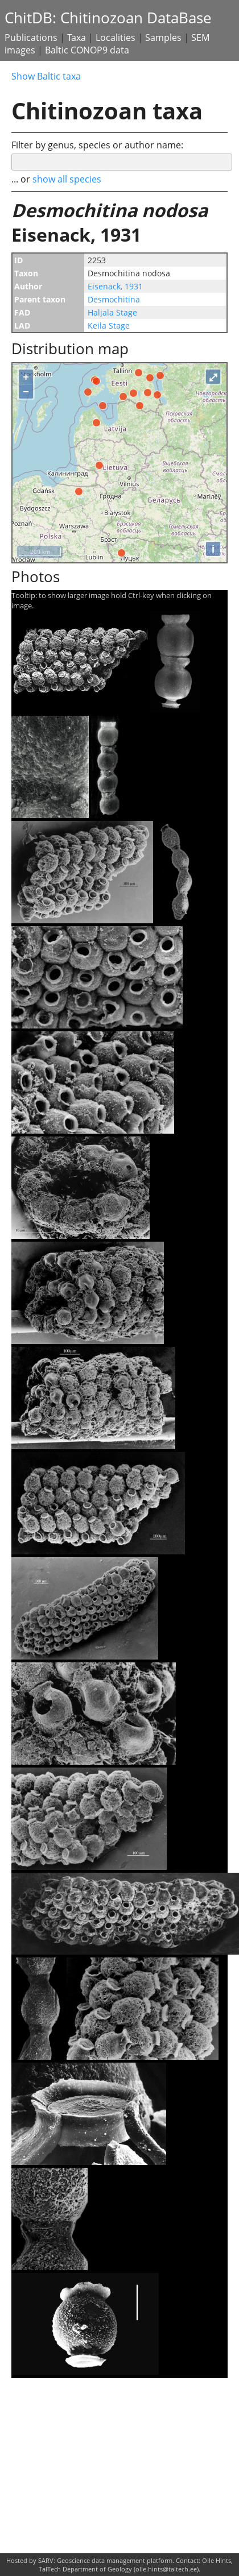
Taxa (76, 37)
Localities (115, 37)
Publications (31, 37)
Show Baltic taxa (46, 76)
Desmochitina (114, 299)
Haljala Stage (112, 312)
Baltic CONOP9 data (87, 50)
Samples (163, 37)
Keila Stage (109, 325)
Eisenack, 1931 (115, 286)
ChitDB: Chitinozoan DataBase (108, 18)
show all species (66, 179)
